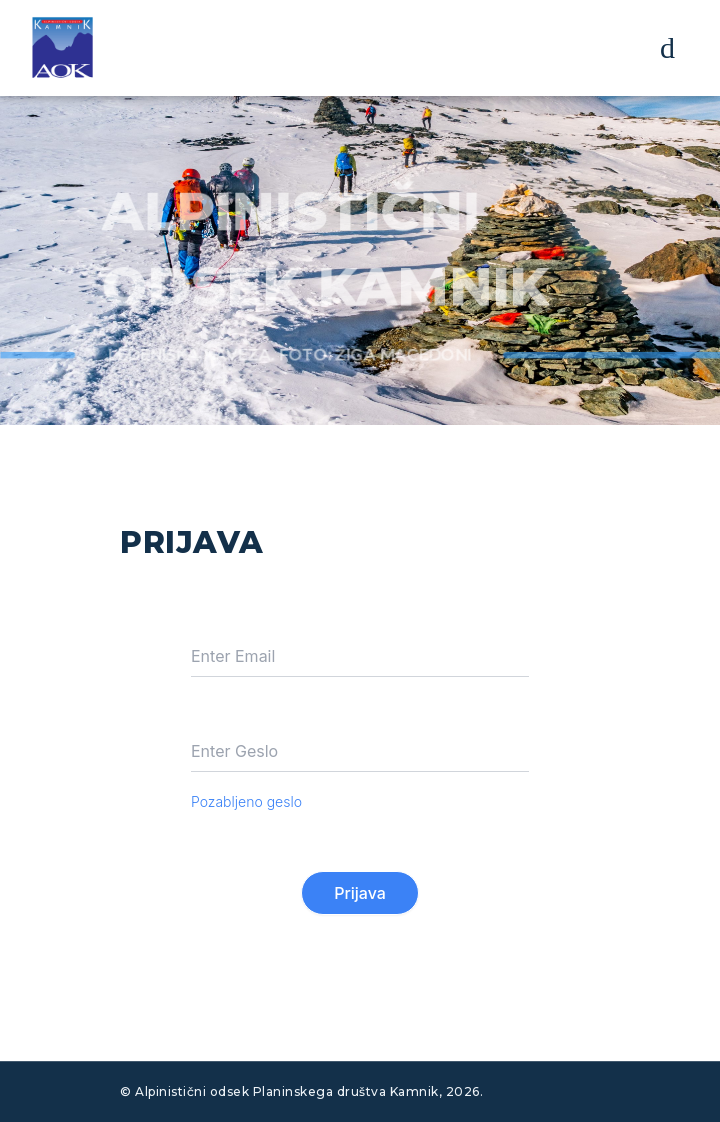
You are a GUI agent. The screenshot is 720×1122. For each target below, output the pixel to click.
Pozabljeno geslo (246, 801)
